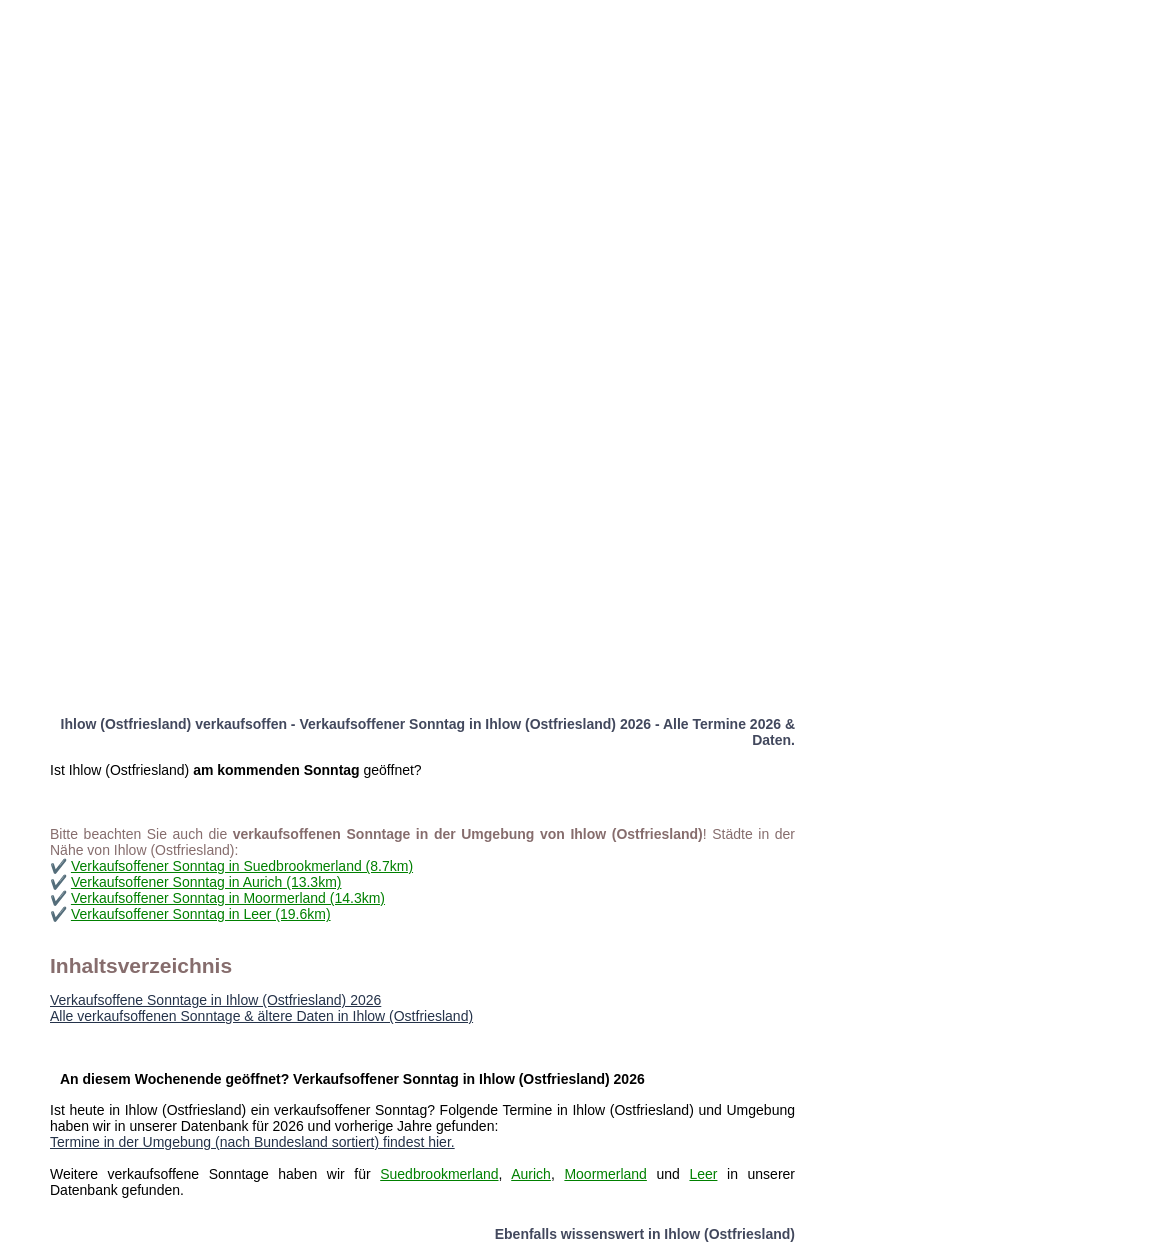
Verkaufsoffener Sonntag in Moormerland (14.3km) (228, 898)
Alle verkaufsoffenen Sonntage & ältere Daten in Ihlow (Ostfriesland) (261, 1016)
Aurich (531, 1174)
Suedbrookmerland (439, 1174)
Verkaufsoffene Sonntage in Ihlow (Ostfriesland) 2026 (215, 1000)
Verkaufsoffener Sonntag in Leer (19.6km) (201, 914)
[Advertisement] (573, 140)
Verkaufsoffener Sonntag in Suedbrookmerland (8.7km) (242, 866)
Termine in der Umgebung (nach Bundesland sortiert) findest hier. (252, 1142)
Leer (703, 1174)
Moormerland (605, 1174)
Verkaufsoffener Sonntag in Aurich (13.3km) (206, 882)
